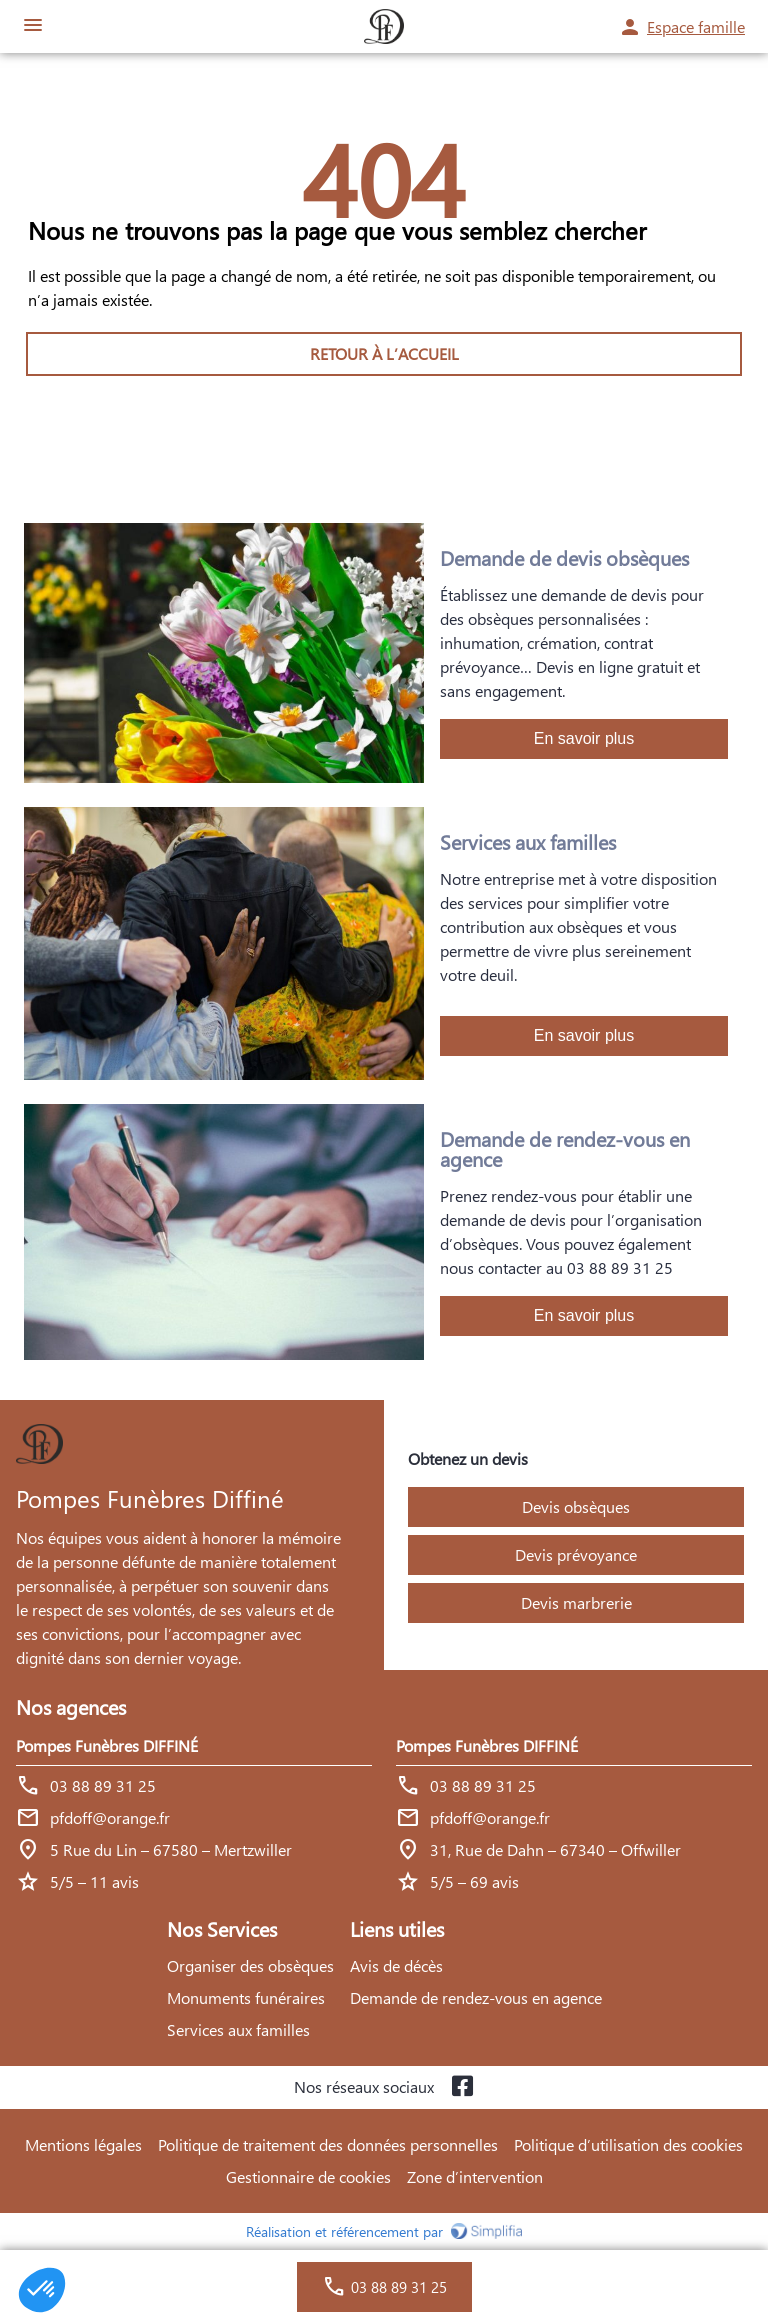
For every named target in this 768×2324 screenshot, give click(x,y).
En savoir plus (584, 738)
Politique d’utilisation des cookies (628, 2144)
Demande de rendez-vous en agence (476, 1997)
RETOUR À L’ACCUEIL (384, 353)
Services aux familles (238, 2029)
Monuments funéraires (246, 1997)
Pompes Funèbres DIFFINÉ (107, 1745)
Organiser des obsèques (250, 1965)
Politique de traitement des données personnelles (328, 2144)
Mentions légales (83, 2144)
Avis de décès (396, 1965)
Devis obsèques (576, 1506)
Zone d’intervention (475, 2176)
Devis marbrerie (576, 1602)
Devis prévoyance (576, 1554)
